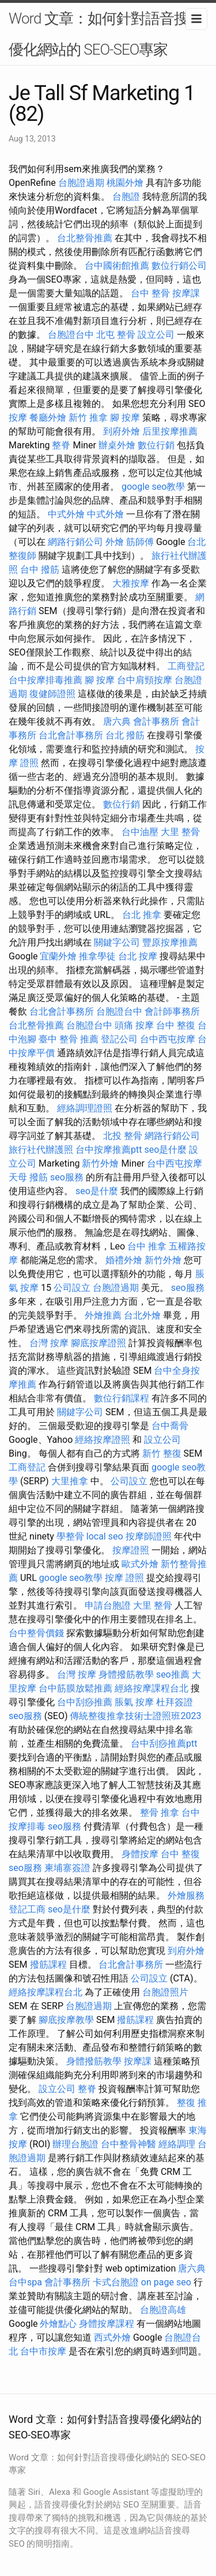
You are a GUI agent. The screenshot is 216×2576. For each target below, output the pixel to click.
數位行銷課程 (121, 1398)
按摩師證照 (149, 1536)
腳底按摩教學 (66, 2019)
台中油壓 (140, 831)
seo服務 (67, 1177)
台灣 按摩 (49, 1342)
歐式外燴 (140, 1563)
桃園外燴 (125, 182)
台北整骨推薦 (84, 238)
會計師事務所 (172, 1011)
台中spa (25, 2282)
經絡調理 (176, 2144)
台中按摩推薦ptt (108, 1149)
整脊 (61, 445)
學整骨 (70, 1536)
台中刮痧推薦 (84, 1702)
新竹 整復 (161, 1453)
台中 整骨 (150, 293)
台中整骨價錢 (36, 1633)
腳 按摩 (125, 417)
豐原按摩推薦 (170, 942)
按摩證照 (130, 1550)
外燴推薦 (103, 1315)
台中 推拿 (146, 1246)
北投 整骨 (122, 1135)
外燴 (114, 541)
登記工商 (27, 1909)
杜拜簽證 (174, 1702)
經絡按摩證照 (102, 1439)
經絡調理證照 (84, 1108)
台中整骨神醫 (128, 2144)
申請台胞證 (108, 1605)
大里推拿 (69, 1481)
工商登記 (186, 666)
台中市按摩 (43, 2351)
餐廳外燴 (47, 417)
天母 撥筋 (28, 1177)
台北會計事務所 (71, 735)
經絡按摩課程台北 (151, 1688)
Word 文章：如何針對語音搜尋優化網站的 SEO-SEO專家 (106, 34)
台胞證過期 (81, 182)
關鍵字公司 (117, 942)
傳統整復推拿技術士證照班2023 (135, 1715)
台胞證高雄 (163, 2309)
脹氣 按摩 (134, 1702)
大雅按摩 (130, 583)
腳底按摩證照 (98, 1342)
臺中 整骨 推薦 (68, 1039)
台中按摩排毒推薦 (45, 680)
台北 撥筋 (125, 735)
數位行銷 (156, 445)
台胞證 (126, 196)
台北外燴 (142, 1315)
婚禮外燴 (123, 1260)
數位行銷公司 (179, 265)
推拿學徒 (97, 956)
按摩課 (186, 293)
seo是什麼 (165, 1149)
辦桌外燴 (116, 445)
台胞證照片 (165, 1992)
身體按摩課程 (106, 2323)
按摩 (18, 417)
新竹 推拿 (88, 417)
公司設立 (72, 1287)
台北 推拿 (141, 914)
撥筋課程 (48, 1964)
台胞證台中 (71, 334)
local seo (104, 1536)
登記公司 (119, 1039)
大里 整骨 (180, 831)
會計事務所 (156, 721)
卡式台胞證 (116, 2282)
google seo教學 (153, 486)
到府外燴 (121, 431)
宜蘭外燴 (58, 956)
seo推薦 (173, 1674)
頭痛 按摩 (134, 1025)
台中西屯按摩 (167, 1039)
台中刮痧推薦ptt (164, 1743)
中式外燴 (66, 514)
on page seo (166, 2282)
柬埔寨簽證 (67, 1867)
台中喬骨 (169, 1425)
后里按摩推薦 (170, 431)
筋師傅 (140, 541)
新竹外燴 (100, 1163)
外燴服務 (186, 1895)
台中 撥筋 (39, 569)
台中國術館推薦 (117, 265)
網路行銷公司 (75, 541)
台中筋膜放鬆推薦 (75, 1688)
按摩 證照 (124, 1577)
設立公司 (156, 334)
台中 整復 (175, 1025)
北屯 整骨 (115, 334)
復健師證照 (52, 693)
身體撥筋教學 (126, 1674)
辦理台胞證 (75, 2144)
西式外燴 (112, 2337)
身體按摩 (140, 1854)
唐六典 (117, 721)
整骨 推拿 (159, 1812)
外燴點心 (58, 2323)
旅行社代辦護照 (41, 1149)
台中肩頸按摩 (144, 680)
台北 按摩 (137, 956)
